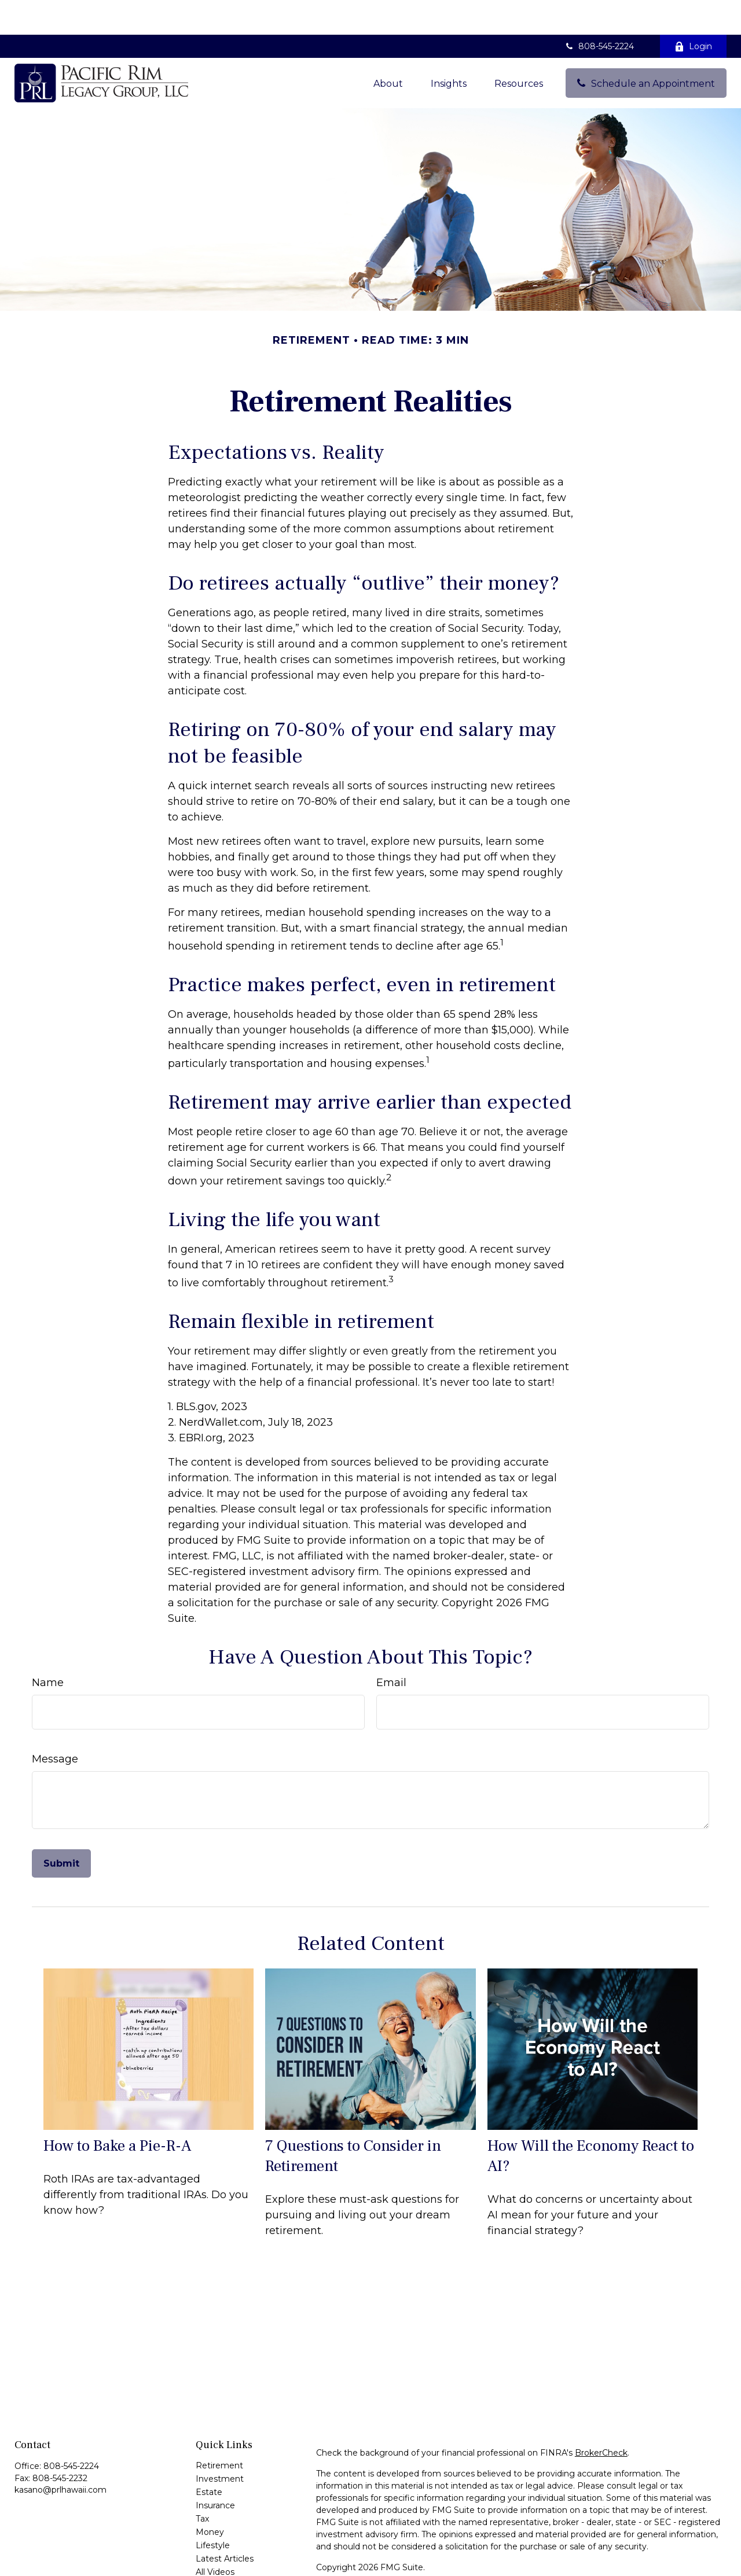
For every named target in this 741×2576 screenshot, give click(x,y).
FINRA (424, 2565)
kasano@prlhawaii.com (60, 2455)
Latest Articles (225, 2524)
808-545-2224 (599, 11)
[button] (388, 48)
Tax (202, 2484)
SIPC (451, 2565)
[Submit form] (61, 1829)
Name (48, 1648)
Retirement (219, 2431)
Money (210, 2497)
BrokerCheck (601, 2418)
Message (55, 1724)
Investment (220, 2444)
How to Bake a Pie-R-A (117, 2111)
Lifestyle (213, 2510)
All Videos (215, 2537)
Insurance (215, 2470)
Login (693, 11)
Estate (209, 2457)
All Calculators (223, 2550)
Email (391, 1648)
